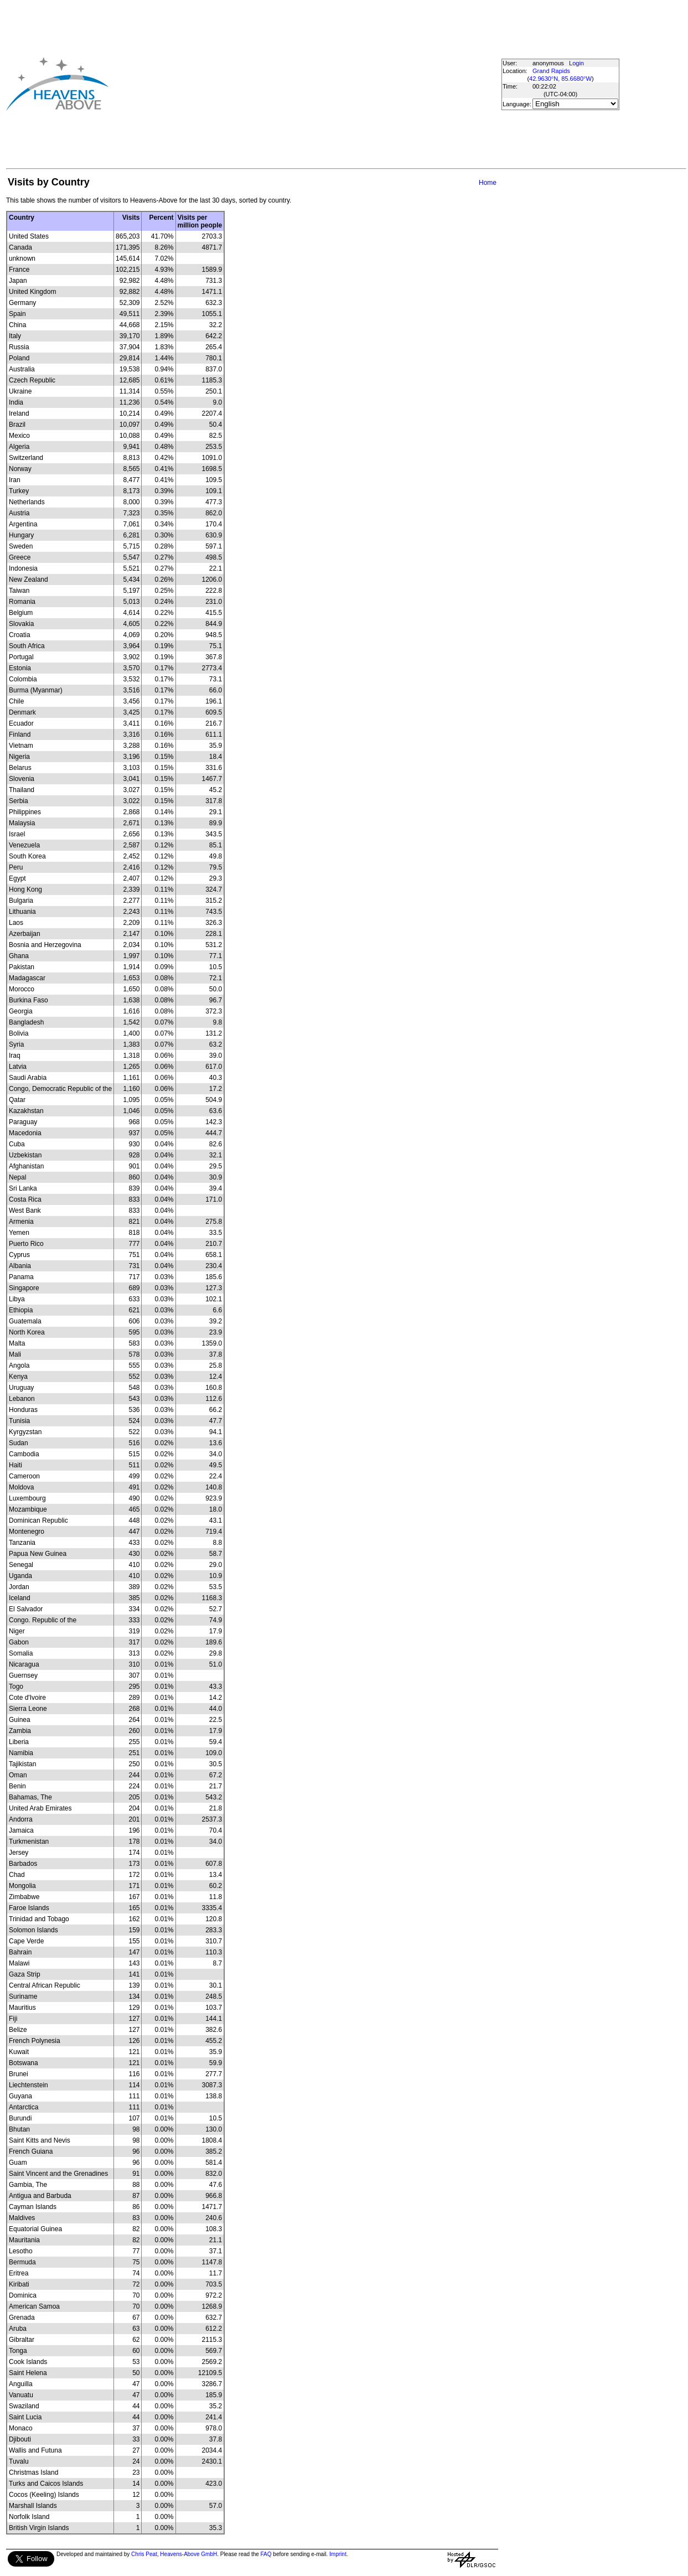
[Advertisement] (286, 83)
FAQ (266, 2554)
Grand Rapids (551, 71)
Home (487, 183)
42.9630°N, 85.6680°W (560, 78)
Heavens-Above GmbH (188, 2554)
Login (576, 63)
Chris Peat (144, 2554)
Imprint (337, 2554)
